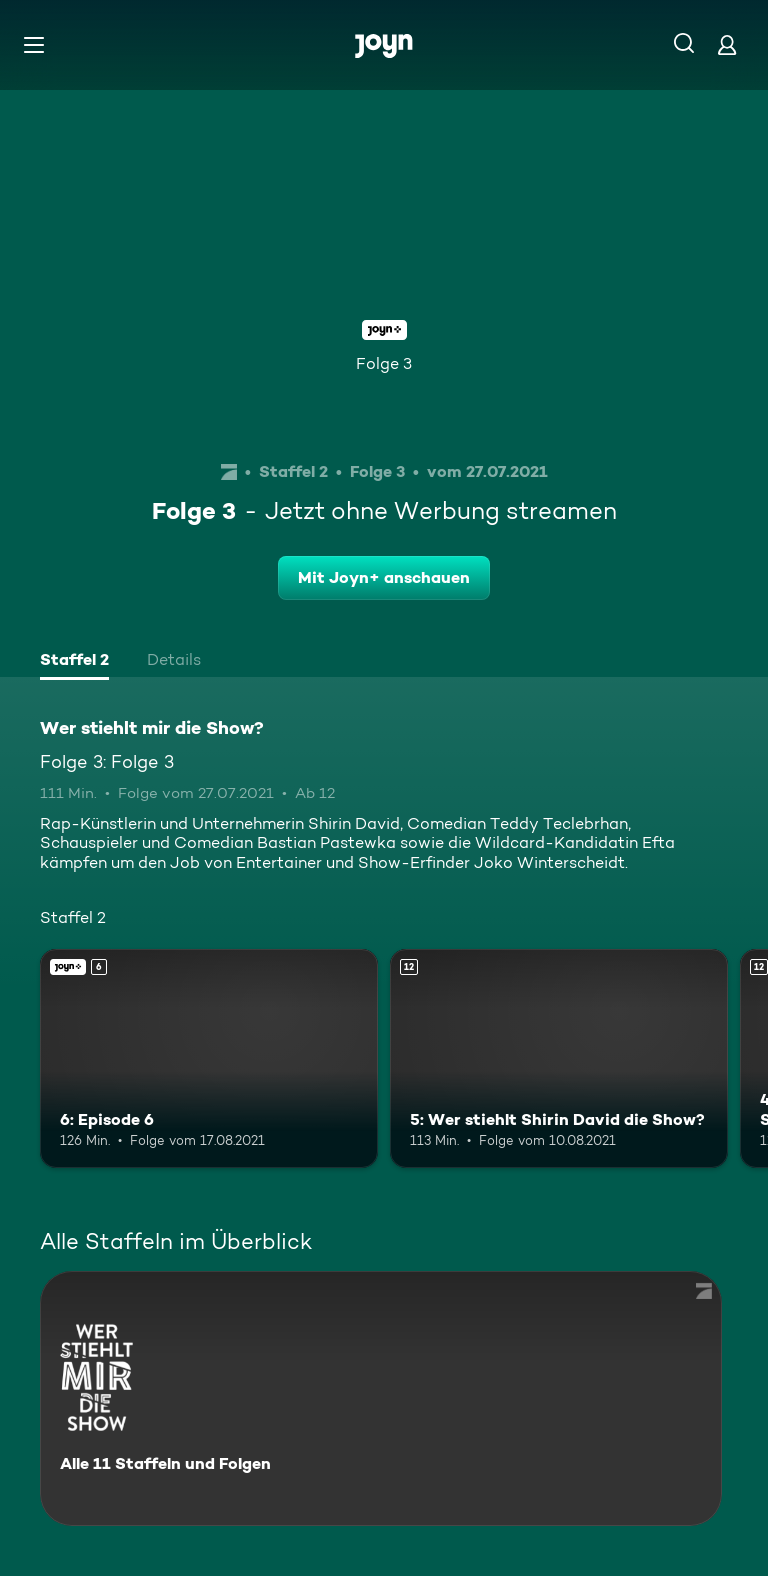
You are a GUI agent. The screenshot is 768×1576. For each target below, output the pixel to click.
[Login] (727, 44)
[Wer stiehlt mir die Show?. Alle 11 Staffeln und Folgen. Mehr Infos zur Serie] (381, 1398)
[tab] (74, 662)
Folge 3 (384, 363)
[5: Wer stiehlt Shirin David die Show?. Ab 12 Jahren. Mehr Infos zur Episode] (559, 1059)
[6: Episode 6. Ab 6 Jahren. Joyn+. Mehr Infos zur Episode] (209, 1059)
